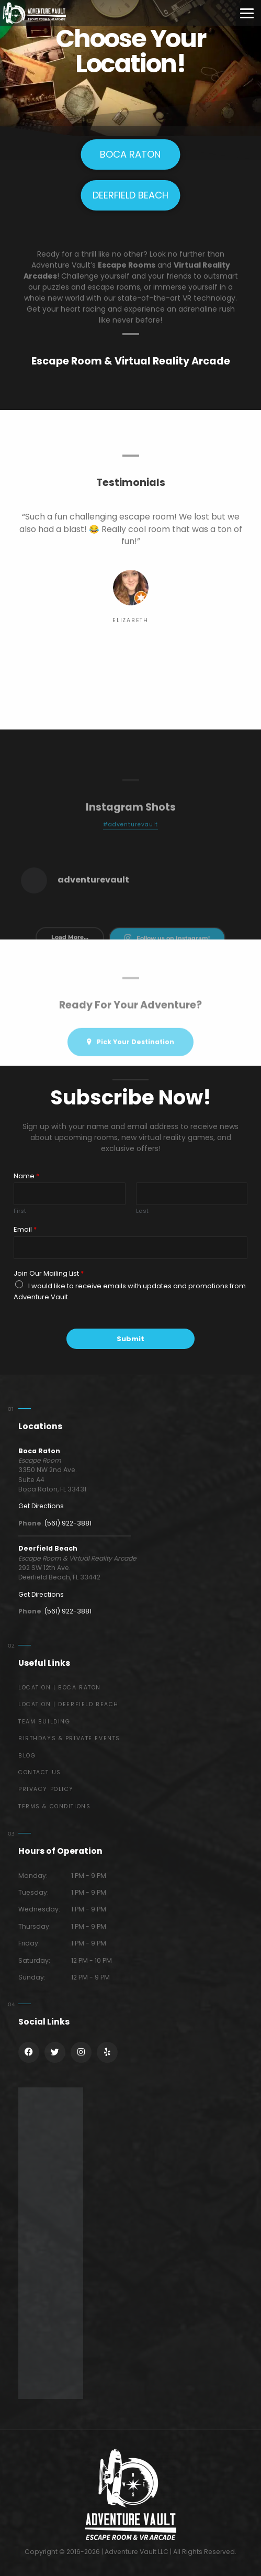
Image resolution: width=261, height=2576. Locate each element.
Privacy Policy (46, 1789)
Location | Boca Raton (59, 1687)
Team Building (44, 1722)
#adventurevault (130, 849)
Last (142, 1210)
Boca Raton (39, 1450)
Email (25, 1229)
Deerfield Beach (47, 1548)
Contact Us (39, 1772)
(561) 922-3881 (68, 1523)
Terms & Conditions (54, 1806)
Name (26, 1176)
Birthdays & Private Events (69, 1738)
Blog (27, 1756)
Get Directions (41, 1505)
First (20, 1210)
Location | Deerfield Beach (68, 1704)
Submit (130, 1339)
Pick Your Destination (130, 1057)
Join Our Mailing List (49, 1273)
